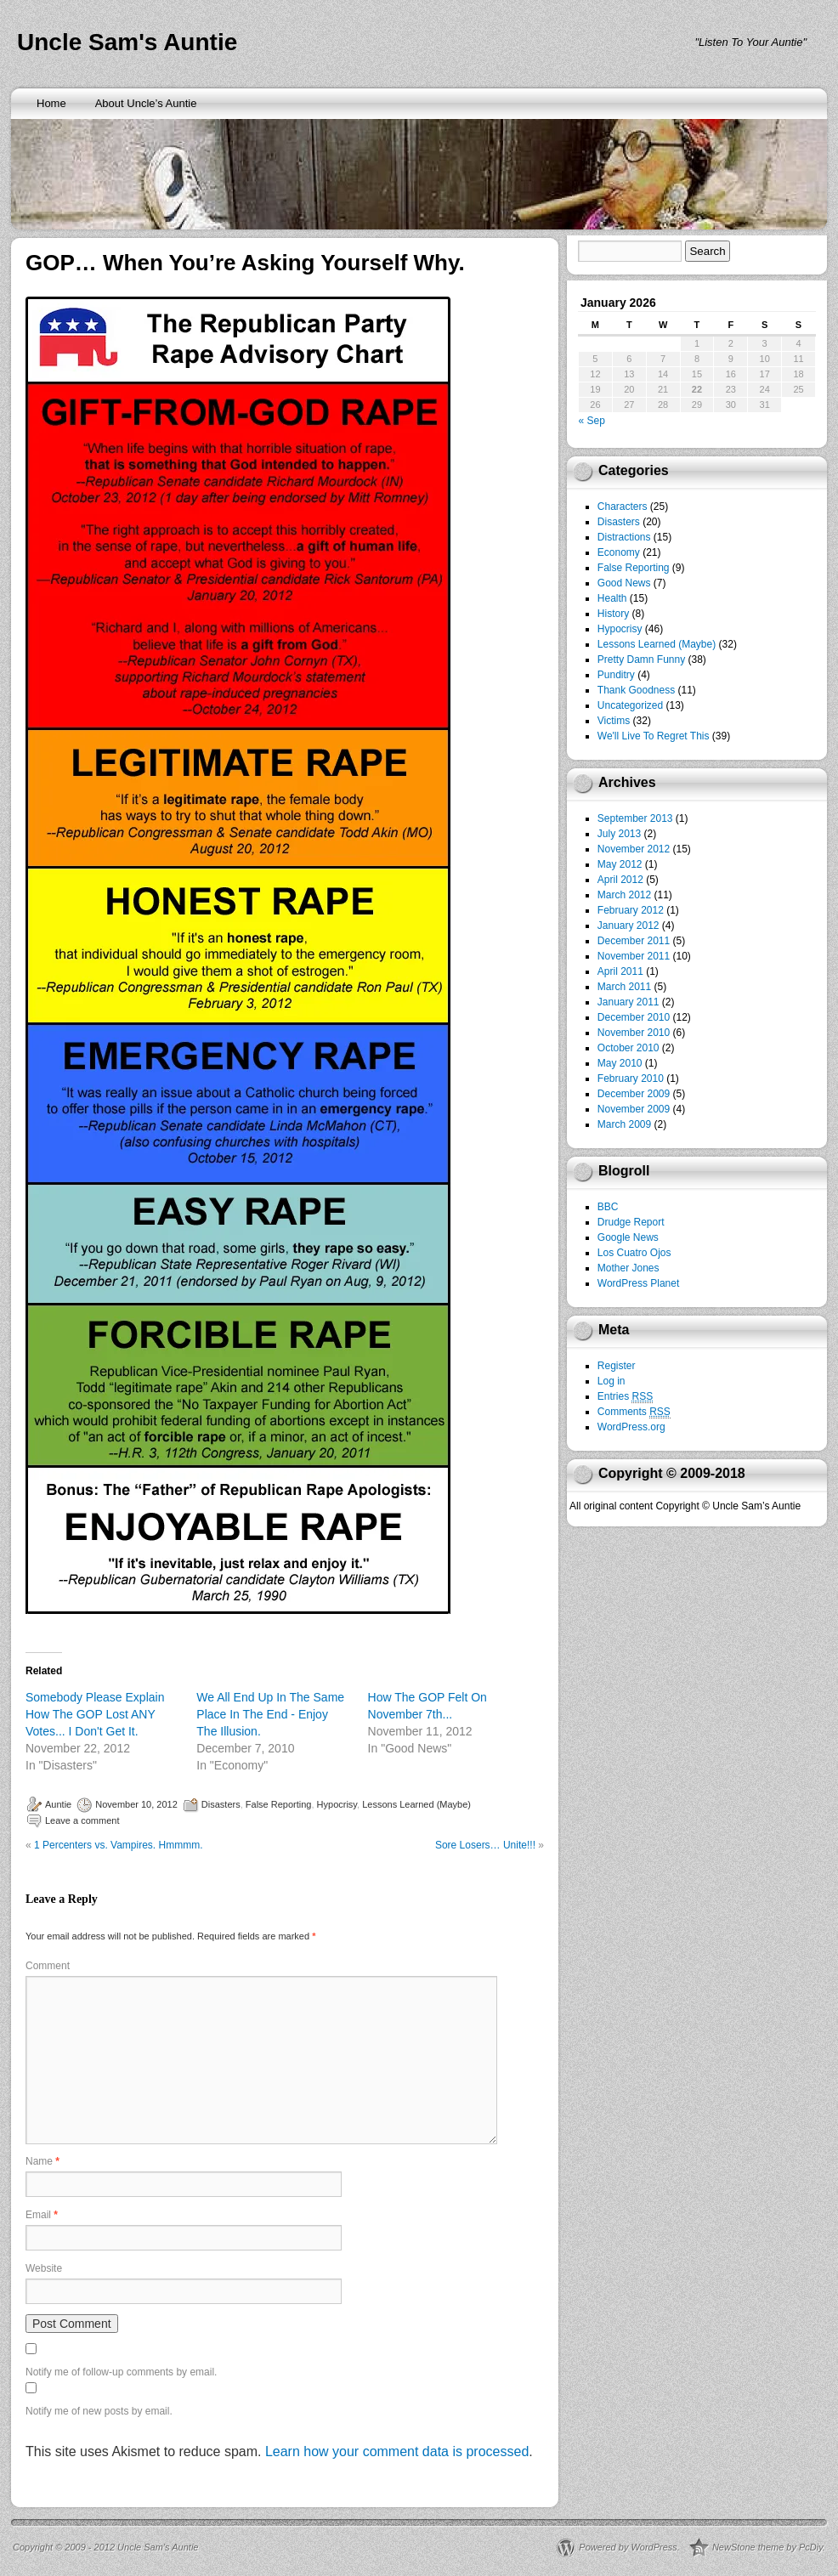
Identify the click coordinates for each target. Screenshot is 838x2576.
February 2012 (630, 910)
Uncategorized (630, 705)
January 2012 (628, 925)
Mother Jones (628, 1268)
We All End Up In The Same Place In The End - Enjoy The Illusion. (270, 1714)
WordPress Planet (638, 1283)
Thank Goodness (636, 690)
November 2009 (633, 1109)
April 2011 (620, 971)
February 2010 (630, 1078)
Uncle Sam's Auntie (127, 42)
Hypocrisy (337, 1804)
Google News (628, 1237)
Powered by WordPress (628, 2547)
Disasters (221, 1804)
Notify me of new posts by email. (99, 2411)
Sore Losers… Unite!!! (485, 1845)
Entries (625, 1396)
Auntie (58, 1804)
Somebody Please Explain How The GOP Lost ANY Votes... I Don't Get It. (94, 1714)
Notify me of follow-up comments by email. (121, 2372)
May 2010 (620, 1063)
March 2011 (624, 987)
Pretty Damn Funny (641, 659)
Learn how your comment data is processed (397, 2451)
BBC (608, 1207)
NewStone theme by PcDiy (767, 2547)
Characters (622, 506)
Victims (613, 721)
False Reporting (279, 1804)
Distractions (624, 537)
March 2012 (624, 895)
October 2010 (628, 1048)
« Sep (592, 421)
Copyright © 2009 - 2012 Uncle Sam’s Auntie (105, 2547)
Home (51, 103)
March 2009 (624, 1124)
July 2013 (619, 834)
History (613, 614)
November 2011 (633, 956)
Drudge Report (631, 1222)
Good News (624, 583)
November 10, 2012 (136, 1804)
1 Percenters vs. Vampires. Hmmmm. (118, 1845)
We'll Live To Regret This (653, 736)
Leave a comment (82, 1820)
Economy (618, 552)
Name (42, 2161)
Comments (634, 1412)
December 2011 (633, 941)
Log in (611, 1381)
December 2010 (633, 1017)
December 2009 (633, 1094)
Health (612, 598)
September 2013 (635, 818)
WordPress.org (631, 1427)
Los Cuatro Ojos (634, 1253)
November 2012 (633, 849)
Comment (47, 1966)
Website (43, 2268)
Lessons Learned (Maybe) (416, 1804)
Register (616, 1366)
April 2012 (620, 880)
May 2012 (620, 864)
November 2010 (633, 1033)
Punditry (616, 675)
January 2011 (628, 1002)
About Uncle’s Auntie (146, 103)
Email (41, 2215)
